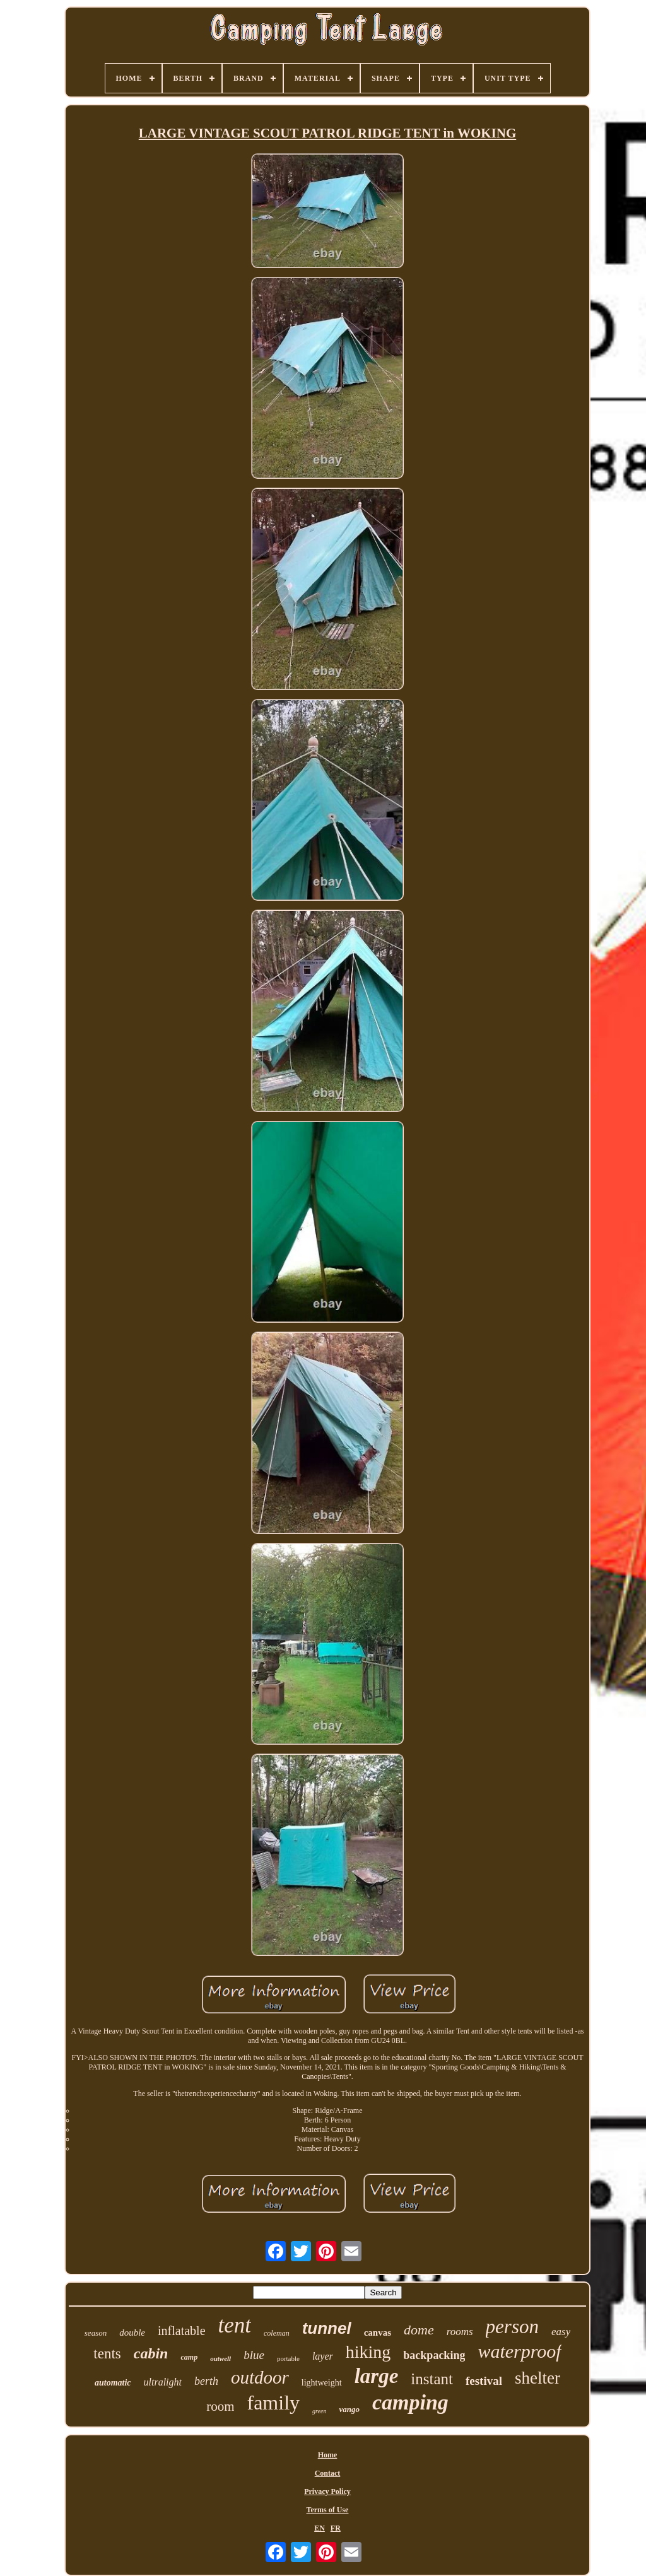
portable (288, 2358)
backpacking (434, 2355)
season (96, 2333)
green (319, 2411)
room (220, 2406)
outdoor (260, 2377)
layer (322, 2356)
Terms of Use (328, 2509)
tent (234, 2325)
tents (106, 2354)
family (273, 2402)
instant (432, 2378)
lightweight (322, 2382)
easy (560, 2332)
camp (188, 2357)
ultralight (163, 2382)
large (377, 2376)
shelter (537, 2377)
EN (319, 2528)
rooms (460, 2332)
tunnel (326, 2328)
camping (410, 2402)
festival (484, 2380)
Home (328, 2454)
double (132, 2332)
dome (419, 2330)
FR (336, 2528)
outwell (220, 2358)
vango (349, 2409)
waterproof (519, 2351)
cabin (151, 2353)
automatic (113, 2382)
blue (254, 2355)
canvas (377, 2332)
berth (206, 2381)
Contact (328, 2473)
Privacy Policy (327, 2491)
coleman (277, 2333)
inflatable (182, 2331)
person (512, 2326)
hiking (368, 2352)
